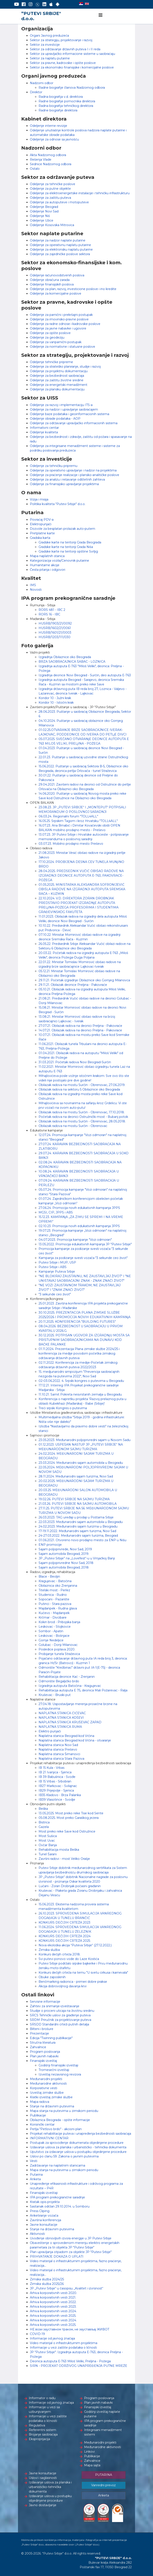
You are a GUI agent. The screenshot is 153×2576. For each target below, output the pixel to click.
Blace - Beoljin (49, 1576)
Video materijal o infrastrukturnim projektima (63, 2343)
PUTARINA (103, 2475)
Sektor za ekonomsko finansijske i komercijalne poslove (72, 67)
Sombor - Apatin (51, 1631)
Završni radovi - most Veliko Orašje (64, 1859)
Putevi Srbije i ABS (53, 1267)
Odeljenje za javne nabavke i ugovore (58, 328)
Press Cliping (39, 2211)
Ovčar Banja (48, 1845)
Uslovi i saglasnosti (43, 2478)
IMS (33, 585)
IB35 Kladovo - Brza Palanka (60, 1795)
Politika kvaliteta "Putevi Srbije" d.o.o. (57, 504)
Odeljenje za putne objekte (50, 189)
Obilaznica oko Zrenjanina (58, 1586)
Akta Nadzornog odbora (48, 155)
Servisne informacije (45, 2002)
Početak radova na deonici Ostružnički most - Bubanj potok (83, 1117)
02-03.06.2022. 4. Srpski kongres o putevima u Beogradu (81, 1381)
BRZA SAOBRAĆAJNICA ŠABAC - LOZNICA (72, 662)
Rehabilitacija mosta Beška (59, 1850)
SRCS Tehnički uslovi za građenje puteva (60, 2015)
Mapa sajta (92, 2465)
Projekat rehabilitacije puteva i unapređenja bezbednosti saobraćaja (80, 2134)
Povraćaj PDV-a (42, 520)
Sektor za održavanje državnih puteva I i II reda (65, 49)
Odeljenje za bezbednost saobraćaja (57, 376)
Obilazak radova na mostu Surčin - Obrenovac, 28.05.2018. (82, 1121)
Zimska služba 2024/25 (47, 2279)
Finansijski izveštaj (43, 2061)
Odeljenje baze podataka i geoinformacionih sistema (69, 414)
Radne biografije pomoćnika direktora (67, 101)
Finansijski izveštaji (44, 2193)
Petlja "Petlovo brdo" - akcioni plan (56, 2129)
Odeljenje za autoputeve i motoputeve (59, 202)
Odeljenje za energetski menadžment (58, 385)
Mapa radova (39, 2102)
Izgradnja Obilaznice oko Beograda (65, 657)
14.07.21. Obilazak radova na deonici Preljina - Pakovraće (80, 1030)
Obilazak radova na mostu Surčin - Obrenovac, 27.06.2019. (82, 1085)
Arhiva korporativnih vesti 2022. (53, 2302)
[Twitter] (37, 4)
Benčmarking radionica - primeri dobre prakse (73, 1982)
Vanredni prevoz (103, 2485)
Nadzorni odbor (41, 83)
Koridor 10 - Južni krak (55, 698)
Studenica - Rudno (53, 1595)
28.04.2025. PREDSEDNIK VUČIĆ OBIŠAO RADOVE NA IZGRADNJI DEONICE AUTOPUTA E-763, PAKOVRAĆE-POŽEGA (81, 875)
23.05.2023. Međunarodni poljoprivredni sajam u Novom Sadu (84, 1440)
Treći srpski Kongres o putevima (63, 1408)
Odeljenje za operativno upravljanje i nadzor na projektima (73, 470)
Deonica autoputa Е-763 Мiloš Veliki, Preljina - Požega (70, 2361)
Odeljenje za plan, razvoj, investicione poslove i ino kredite (73, 289)
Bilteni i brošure (41, 2029)
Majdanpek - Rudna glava (58, 1608)
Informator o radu (42, 2398)
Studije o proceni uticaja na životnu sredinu (62, 2011)
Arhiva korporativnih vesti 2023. (53, 2307)
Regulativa (37, 2425)
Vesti (33, 2161)
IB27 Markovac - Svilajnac (58, 1786)
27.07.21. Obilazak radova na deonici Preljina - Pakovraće (80, 1026)
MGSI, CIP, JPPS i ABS (56, 1212)
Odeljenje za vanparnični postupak (55, 342)
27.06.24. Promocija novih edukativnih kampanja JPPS (79, 1208)
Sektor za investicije (45, 45)
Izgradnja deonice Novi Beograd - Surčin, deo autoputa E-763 (85, 675)
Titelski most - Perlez (54, 1590)
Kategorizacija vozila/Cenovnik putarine (59, 560)
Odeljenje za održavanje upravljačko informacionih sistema (73, 423)
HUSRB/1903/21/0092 (55, 623)
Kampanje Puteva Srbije (57, 1271)
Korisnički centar (42, 2124)
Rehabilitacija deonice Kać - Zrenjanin (67, 1677)
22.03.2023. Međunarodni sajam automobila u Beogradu (81, 1522)
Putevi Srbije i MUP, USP (57, 1262)
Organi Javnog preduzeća (49, 35)
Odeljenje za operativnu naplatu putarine (60, 245)
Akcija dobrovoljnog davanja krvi (62, 1986)
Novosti (36, 590)
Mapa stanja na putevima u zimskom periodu (64, 2111)
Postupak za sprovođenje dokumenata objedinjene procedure (77, 2143)
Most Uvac (47, 1840)
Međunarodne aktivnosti (48, 2083)
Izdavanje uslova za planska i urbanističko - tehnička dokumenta (78, 2147)
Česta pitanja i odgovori (47, 570)
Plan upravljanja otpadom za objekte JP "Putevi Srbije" (71, 2252)
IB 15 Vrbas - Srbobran (55, 1781)
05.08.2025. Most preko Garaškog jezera (69, 1818)
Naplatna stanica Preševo (58, 1749)
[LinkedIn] (44, 4)
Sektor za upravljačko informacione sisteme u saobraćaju (72, 54)
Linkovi (89, 2452)
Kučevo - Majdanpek (54, 1613)
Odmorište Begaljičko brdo (59, 1681)
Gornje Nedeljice (51, 1640)
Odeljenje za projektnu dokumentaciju (59, 371)
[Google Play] (58, 4)
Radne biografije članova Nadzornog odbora (72, 88)
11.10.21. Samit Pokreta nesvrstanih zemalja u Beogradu (80, 1394)
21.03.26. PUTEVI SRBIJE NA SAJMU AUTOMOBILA (78, 1504)
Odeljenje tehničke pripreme (51, 362)
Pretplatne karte (42, 533)
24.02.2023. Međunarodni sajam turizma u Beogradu (78, 1526)
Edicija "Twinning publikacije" (51, 2038)
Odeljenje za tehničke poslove (52, 184)
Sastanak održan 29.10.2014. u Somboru (60, 2206)
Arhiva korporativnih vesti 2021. (53, 2297)
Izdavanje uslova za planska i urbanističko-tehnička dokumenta (50, 2486)
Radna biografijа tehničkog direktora (66, 106)
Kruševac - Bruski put (55, 1695)
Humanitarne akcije (44, 565)
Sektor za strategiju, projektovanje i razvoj (61, 40)
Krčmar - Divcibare (53, 1617)
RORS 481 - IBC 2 (52, 610)
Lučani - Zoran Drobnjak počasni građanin (70, 1886)
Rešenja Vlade (40, 159)
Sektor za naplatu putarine (50, 58)
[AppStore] (51, 4)
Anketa (35, 2179)
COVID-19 (37, 2334)
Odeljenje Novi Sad (44, 211)
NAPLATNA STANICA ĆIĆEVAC (62, 1713)
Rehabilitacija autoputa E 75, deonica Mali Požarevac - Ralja (83, 1690)
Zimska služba (49, 1950)
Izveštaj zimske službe (47, 2093)
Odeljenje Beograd (44, 207)
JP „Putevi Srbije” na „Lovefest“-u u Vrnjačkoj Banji (77, 1558)
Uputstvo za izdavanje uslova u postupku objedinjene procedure (78, 2152)
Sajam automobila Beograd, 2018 (64, 1567)
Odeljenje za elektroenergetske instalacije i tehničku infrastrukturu (80, 193)
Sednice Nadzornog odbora (50, 164)
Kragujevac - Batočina (55, 1581)
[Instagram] (31, 4)
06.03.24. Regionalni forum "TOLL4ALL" (68, 816)
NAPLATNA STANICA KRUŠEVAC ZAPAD (70, 1722)
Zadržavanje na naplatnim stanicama (57, 2165)
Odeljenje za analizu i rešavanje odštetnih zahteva (67, 479)
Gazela (44, 1827)
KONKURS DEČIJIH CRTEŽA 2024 (65, 1936)
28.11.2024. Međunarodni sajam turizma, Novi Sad (76, 1476)
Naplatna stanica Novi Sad (58, 1745)
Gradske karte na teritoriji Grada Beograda (70, 542)
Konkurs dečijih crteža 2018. (59, 1954)
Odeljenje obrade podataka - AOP (55, 419)
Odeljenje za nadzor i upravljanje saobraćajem (64, 409)
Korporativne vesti (43, 2088)
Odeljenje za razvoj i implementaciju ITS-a (61, 405)
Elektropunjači (40, 524)
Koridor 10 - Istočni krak (56, 702)
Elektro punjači (50, 1731)
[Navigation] (101, 15)
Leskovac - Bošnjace (54, 1636)
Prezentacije (39, 2033)
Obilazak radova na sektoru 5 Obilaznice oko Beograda (79, 1089)
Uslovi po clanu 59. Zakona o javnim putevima (64, 2156)
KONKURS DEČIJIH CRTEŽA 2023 (64, 1922)
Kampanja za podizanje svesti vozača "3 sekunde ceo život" (83, 1258)
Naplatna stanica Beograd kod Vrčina (66, 1736)
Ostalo (35, 169)
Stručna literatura (42, 2042)
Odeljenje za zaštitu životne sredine (56, 380)
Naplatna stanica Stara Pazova (61, 1759)
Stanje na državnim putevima (52, 2106)
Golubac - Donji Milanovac (58, 1645)
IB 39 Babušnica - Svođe (57, 1777)
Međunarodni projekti (46, 2079)
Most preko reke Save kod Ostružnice (67, 1831)
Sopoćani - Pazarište (54, 1599)
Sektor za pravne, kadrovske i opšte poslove (63, 63)
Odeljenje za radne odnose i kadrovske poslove (65, 324)
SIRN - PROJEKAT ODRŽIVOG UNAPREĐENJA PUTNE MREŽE (78, 2366)
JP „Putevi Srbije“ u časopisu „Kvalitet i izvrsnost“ (66, 2288)
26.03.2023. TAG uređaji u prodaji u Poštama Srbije (76, 1517)
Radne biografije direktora (58, 110)
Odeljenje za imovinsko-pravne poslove (59, 319)
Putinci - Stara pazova (55, 1604)
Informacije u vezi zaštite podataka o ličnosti (63, 2347)
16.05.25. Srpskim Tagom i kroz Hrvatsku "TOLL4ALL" (78, 821)
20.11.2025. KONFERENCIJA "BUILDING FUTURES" (77, 1322)
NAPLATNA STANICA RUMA (60, 1727)
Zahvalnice (38, 2047)
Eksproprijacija (39, 2439)
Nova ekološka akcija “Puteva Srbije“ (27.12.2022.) (75, 1945)
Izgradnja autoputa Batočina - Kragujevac (70, 1686)
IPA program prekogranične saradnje (57, 2197)
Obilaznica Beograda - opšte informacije (60, 2120)
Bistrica (44, 1822)
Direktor (36, 92)
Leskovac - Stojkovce (55, 1627)
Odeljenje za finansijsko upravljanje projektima (64, 484)
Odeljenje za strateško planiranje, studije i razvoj (65, 366)
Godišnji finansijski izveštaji (58, 2065)
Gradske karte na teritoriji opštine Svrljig (68, 551)
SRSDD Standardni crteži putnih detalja (59, 2024)
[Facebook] (24, 4)
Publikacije (38, 2115)
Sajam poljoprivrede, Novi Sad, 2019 (65, 1549)
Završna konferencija (45, 2220)
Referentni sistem (42, 2430)
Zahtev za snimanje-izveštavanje (54, 2006)
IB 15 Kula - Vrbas (51, 1768)
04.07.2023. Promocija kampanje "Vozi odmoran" (75, 1240)
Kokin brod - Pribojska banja (59, 1622)
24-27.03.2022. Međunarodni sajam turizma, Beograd (78, 1535)
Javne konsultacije (43, 2225)
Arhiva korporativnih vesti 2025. (53, 2316)
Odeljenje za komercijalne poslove (55, 293)
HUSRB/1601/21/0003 (55, 632)
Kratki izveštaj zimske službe (51, 2097)
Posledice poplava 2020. (57, 1649)
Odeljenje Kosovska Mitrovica (52, 225)
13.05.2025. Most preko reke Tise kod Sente (71, 1813)
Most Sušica (48, 1836)
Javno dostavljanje (42, 2505)
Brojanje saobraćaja (43, 2434)
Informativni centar (44, 428)
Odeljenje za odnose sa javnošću (54, 139)
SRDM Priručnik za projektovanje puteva (60, 2020)
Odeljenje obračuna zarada (50, 280)
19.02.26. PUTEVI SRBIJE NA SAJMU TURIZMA (74, 1499)
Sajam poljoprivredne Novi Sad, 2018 (66, 1563)
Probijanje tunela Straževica (59, 1654)
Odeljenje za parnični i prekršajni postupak (61, 315)
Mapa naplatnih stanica (47, 556)
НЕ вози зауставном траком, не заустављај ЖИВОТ (69, 2329)
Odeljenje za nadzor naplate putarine (57, 240)
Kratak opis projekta (45, 2202)
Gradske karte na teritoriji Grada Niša (66, 547)
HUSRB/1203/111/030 (54, 637)
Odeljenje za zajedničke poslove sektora (60, 254)
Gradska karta (40, 538)
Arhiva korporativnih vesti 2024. (53, 2311)
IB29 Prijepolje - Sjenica (56, 1790)
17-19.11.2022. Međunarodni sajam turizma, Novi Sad (77, 1531)
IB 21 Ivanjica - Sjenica (55, 1772)
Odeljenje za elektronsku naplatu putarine (61, 249)
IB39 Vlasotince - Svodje (57, 1800)
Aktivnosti (37, 2234)
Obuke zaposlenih (52, 1977)
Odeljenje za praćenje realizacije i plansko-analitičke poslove (74, 475)
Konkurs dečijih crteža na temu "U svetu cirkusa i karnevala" (83, 1972)
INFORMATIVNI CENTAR (49, 2138)
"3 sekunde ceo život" (55, 1294)
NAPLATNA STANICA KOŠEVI (61, 1718)
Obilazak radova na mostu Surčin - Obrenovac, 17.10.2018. (82, 1112)
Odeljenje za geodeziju (47, 337)
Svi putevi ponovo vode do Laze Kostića (69, 1959)
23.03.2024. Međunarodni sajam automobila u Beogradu (81, 1463)
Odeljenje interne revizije (48, 126)
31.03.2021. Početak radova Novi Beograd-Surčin (75, 1062)
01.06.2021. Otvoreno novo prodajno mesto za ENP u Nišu (82, 1540)
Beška (43, 1809)
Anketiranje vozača (44, 2215)
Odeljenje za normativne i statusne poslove (62, 347)
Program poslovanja (45, 2052)
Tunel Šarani (48, 1854)
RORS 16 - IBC (49, 614)
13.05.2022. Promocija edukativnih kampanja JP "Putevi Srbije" (85, 1244)
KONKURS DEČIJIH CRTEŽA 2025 (64, 1941)
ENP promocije (50, 1545)
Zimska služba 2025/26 (47, 2284)
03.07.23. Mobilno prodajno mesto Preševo (71, 844)
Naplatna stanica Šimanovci (59, 1754)
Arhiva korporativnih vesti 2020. (53, 2293)
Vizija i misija (39, 499)
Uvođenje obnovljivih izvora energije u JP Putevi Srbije (70, 2238)
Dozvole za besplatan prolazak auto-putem (62, 529)
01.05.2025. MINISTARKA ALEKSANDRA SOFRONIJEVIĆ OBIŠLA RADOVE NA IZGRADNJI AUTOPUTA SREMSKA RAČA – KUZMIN (82, 889)
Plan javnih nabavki (44, 2056)
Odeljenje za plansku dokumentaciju (57, 389)
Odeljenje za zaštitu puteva (50, 198)
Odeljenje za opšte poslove (50, 333)
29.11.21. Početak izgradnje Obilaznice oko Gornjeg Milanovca (84, 980)
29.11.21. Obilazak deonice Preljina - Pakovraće (73, 985)
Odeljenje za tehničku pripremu (53, 466)
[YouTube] (16, 4)
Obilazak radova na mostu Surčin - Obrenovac (73, 1126)
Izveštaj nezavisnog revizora (60, 2074)
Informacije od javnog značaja (52, 2338)
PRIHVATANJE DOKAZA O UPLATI (56, 2256)
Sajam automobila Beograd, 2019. (64, 1554)
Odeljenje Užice (41, 220)
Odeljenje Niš (40, 216)
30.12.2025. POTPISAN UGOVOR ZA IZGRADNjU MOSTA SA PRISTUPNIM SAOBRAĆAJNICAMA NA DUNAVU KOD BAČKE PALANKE (84, 1339)
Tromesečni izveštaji (54, 2070)
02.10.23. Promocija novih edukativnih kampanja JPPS (79, 1226)
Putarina (36, 2175)
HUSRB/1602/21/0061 (55, 628)
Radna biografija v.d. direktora (61, 97)
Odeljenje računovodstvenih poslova (57, 275)
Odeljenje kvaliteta (44, 432)
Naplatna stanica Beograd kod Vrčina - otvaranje (75, 1740)
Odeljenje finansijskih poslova (52, 284)
